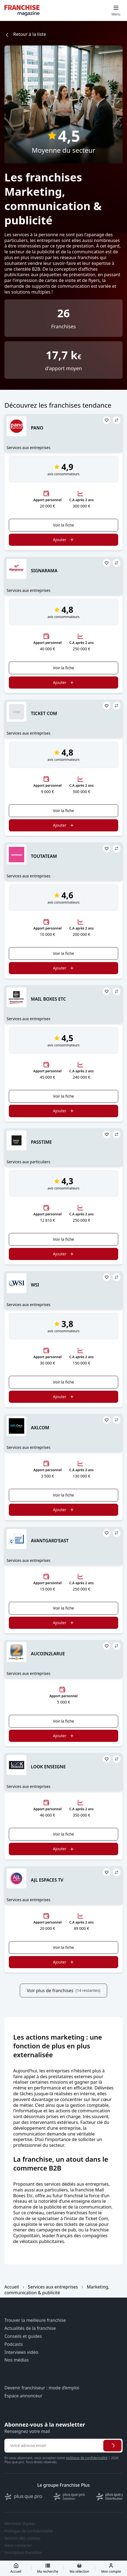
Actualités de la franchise (30, 2328)
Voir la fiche (63, 525)
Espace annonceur (23, 2396)
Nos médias (16, 2360)
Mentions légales (19, 2523)
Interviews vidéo (21, 2352)
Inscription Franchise (23, 2552)
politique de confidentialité (86, 2458)
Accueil (11, 2287)
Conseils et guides (23, 2336)
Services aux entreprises (53, 2287)
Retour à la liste (25, 34)
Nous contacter (18, 2545)
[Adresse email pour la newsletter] (53, 2445)
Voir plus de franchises (63, 1990)
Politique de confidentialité (28, 2531)
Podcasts (13, 2344)
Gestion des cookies (22, 2538)
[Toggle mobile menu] (116, 10)
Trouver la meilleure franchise (35, 2320)
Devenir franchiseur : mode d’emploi (41, 2388)
